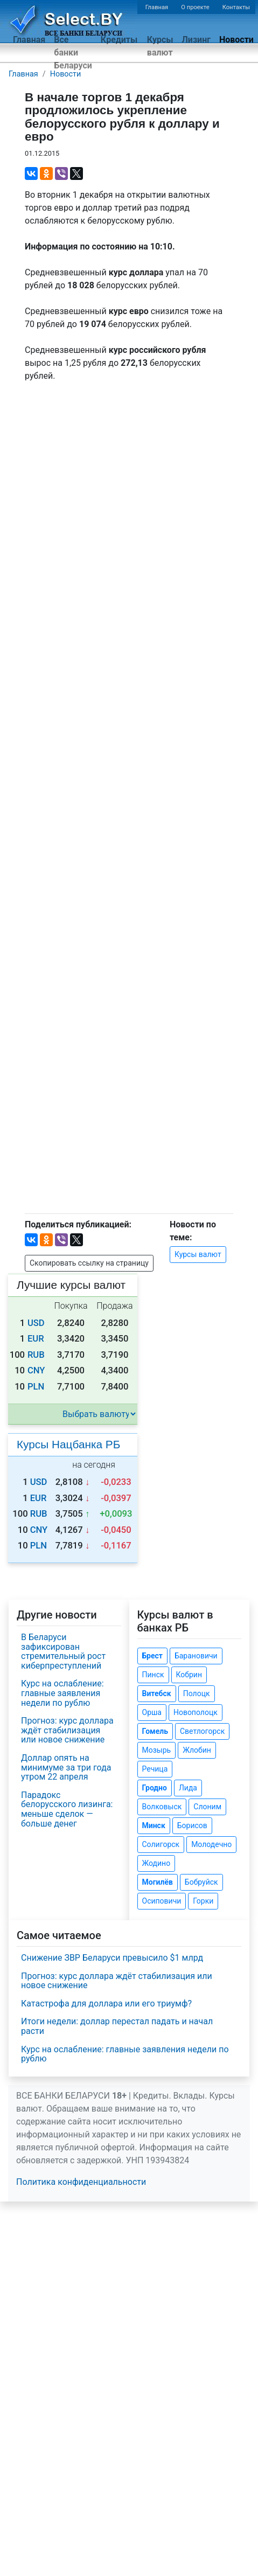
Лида (188, 1787)
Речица (155, 1769)
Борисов (192, 1825)
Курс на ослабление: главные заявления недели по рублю (62, 1692)
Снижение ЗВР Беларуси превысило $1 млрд (112, 1958)
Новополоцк (195, 1712)
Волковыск (162, 1806)
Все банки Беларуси (73, 52)
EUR (35, 1339)
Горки (203, 1901)
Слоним (207, 1806)
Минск (153, 1825)
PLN (35, 1386)
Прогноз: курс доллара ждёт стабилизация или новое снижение (67, 1730)
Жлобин (197, 1750)
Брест (152, 1655)
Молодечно (211, 1844)
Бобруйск (201, 1882)
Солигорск (161, 1844)
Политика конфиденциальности (81, 2182)
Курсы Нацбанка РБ (68, 1444)
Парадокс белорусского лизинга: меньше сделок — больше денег (67, 1809)
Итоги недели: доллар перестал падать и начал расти (117, 2026)
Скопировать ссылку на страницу (89, 1263)
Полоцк (196, 1693)
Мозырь (156, 1750)
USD (36, 1323)
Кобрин (189, 1674)
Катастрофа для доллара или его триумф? (106, 2003)
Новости (236, 39)
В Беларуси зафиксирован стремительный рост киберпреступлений (63, 1651)
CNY (36, 1370)
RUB (36, 1355)
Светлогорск (202, 1731)
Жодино (156, 1863)
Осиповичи (162, 1901)
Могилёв (157, 1882)
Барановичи (196, 1655)
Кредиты (119, 39)
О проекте (195, 7)
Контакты (236, 7)
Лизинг (196, 39)
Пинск (153, 1674)
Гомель (155, 1731)
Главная (157, 7)
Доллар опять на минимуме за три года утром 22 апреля (66, 1767)
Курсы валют (160, 46)
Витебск (156, 1693)
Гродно (154, 1787)
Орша (152, 1712)
